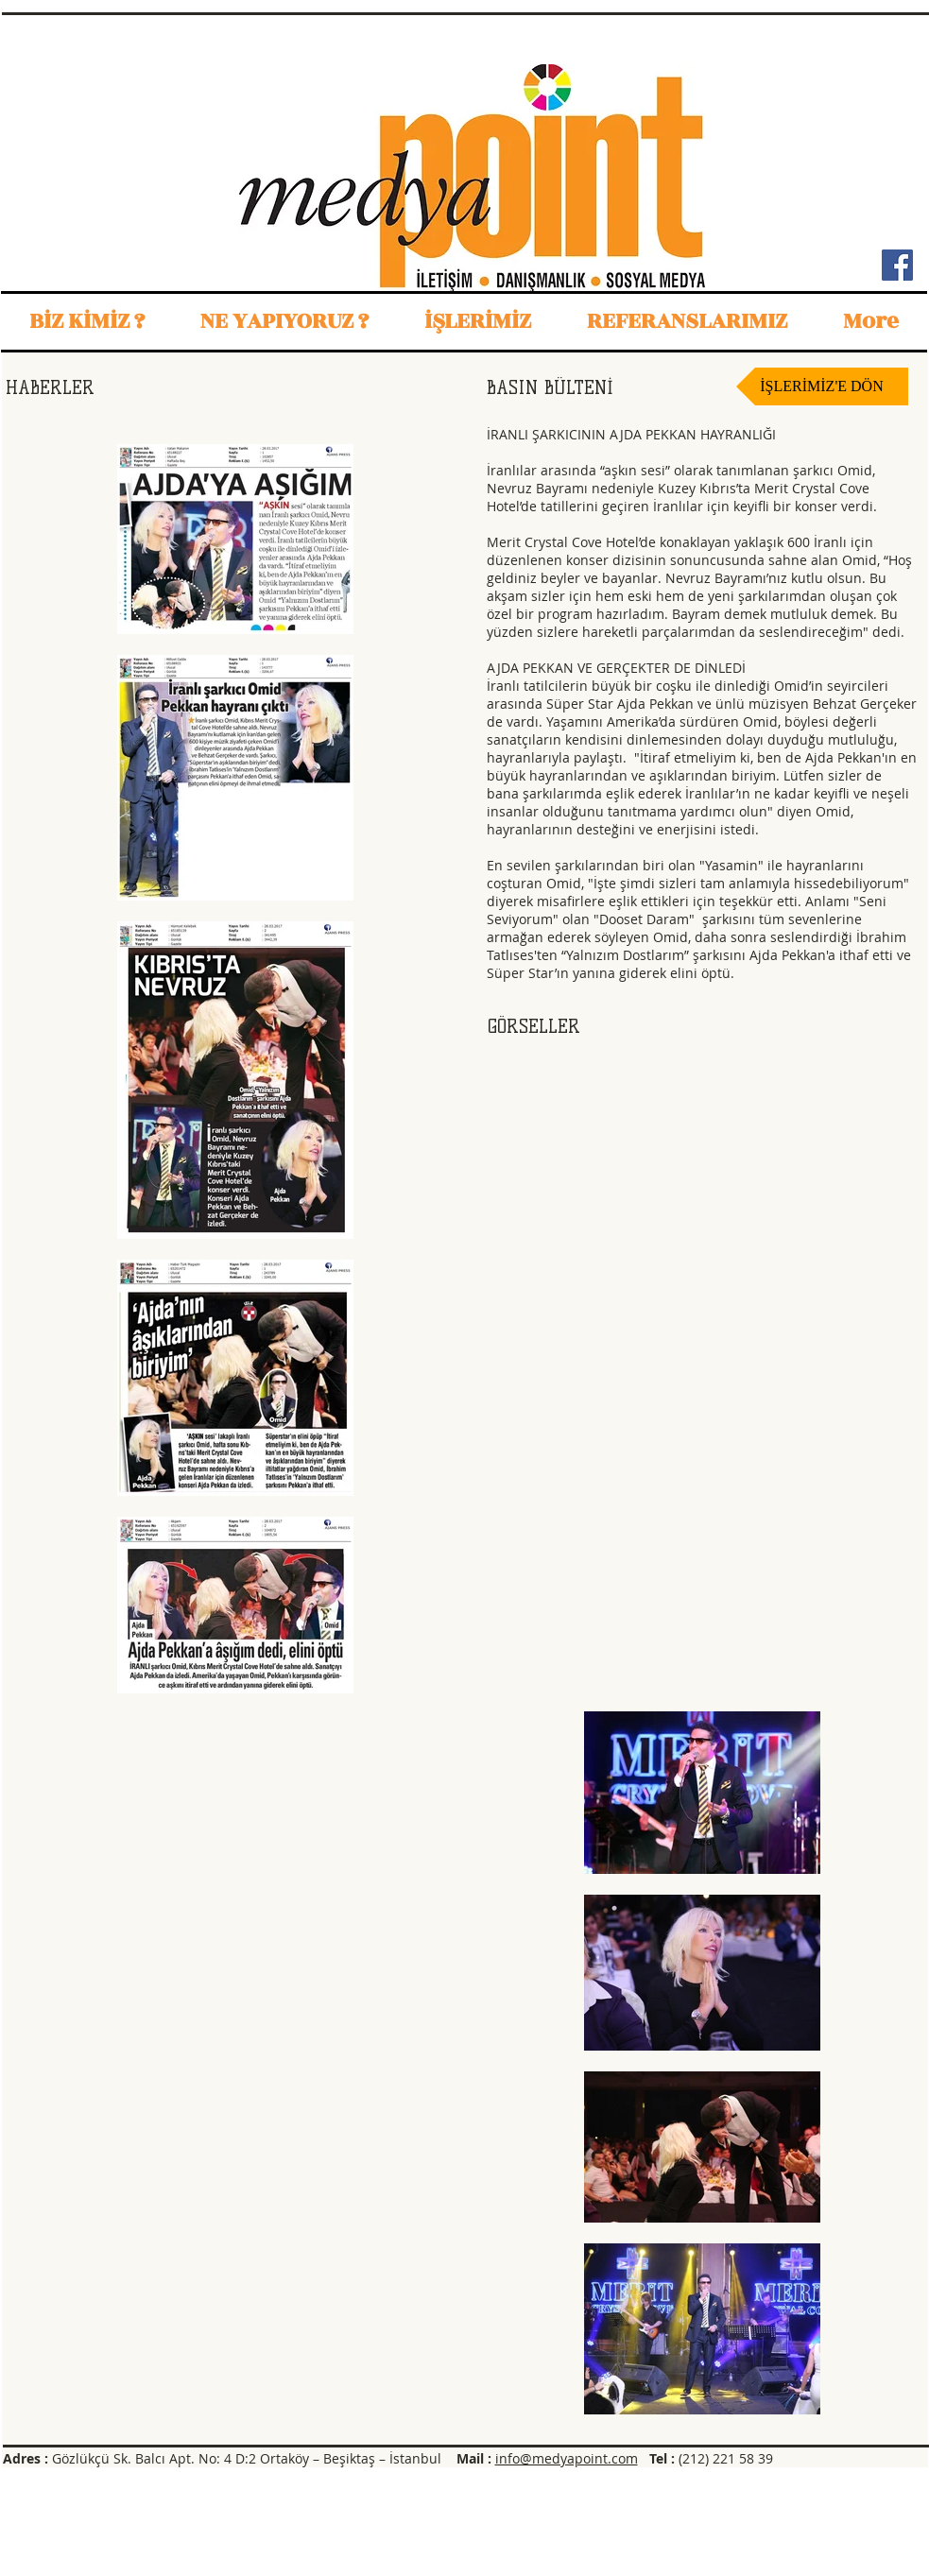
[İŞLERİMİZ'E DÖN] (822, 386)
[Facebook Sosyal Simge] (897, 265)
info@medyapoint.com (566, 2458)
